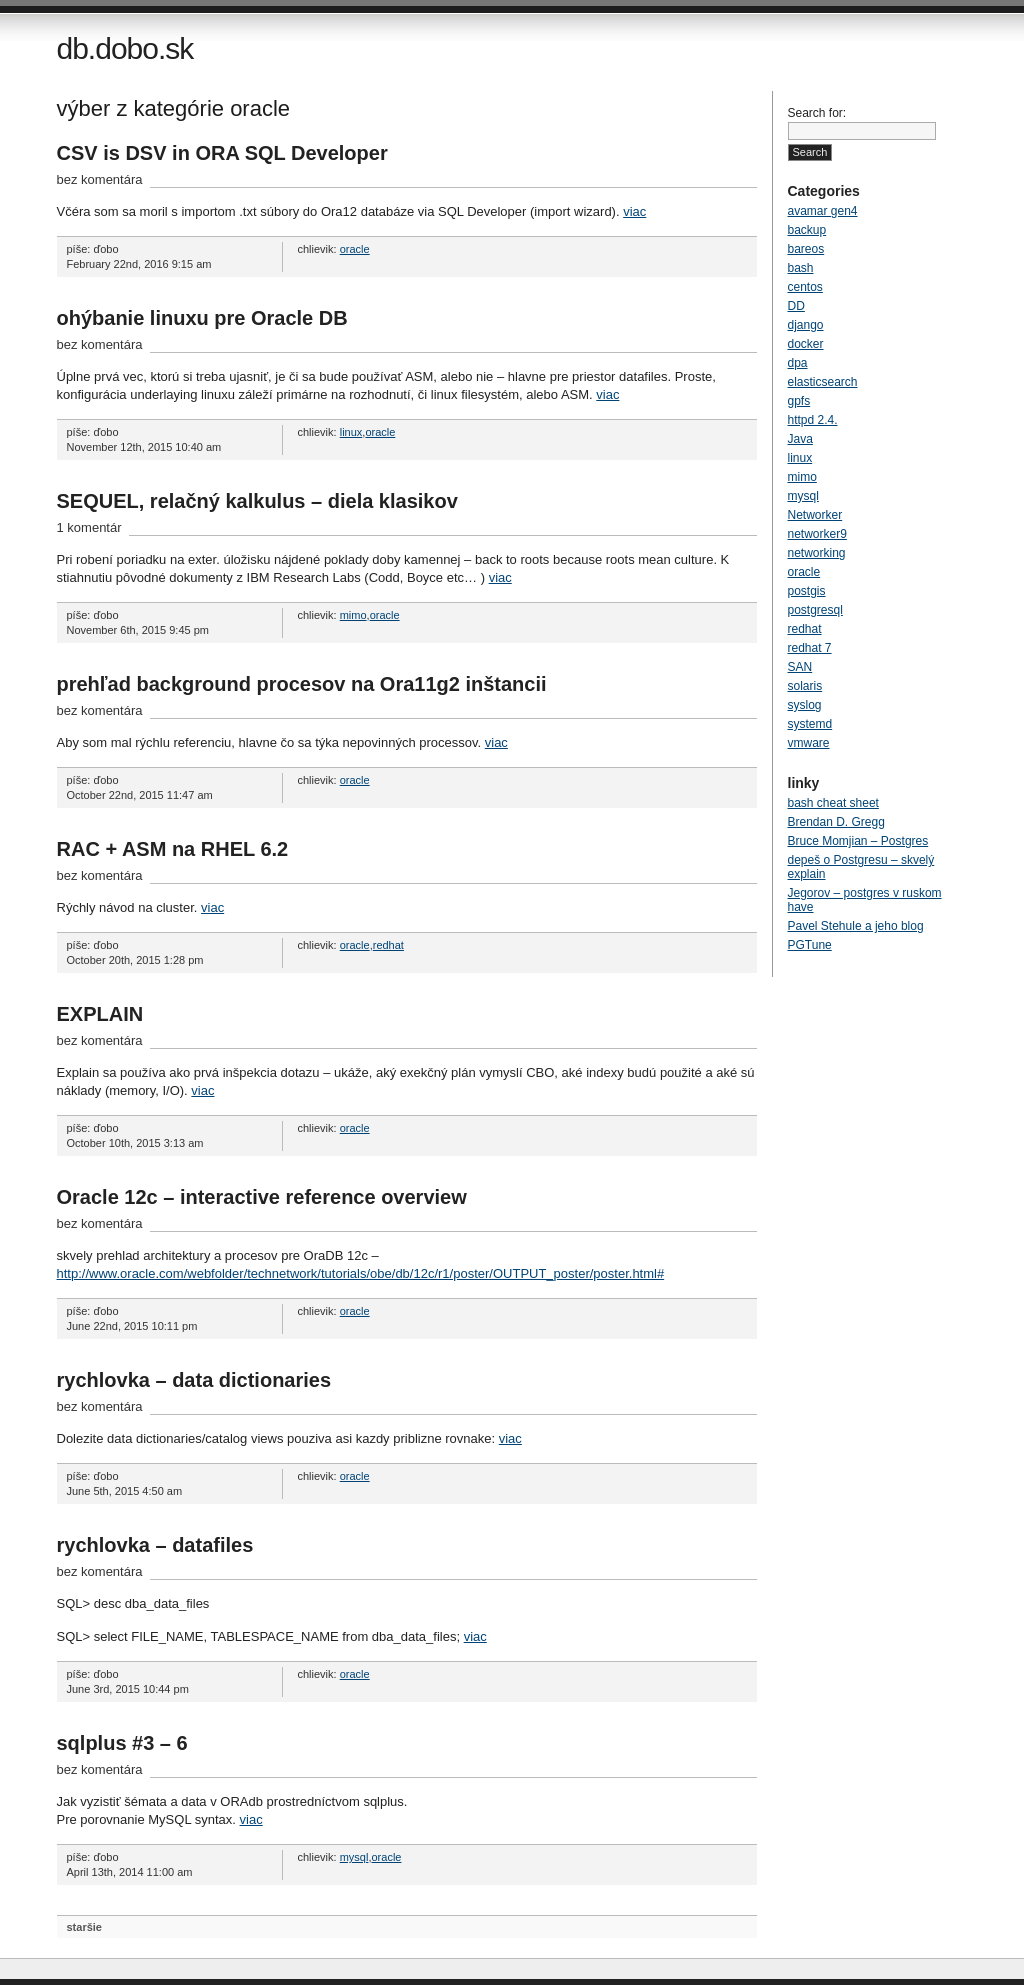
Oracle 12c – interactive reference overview (262, 1197)
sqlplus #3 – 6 (122, 1743)
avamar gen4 (823, 211)
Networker (815, 515)
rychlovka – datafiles (155, 1545)
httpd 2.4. (813, 420)
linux (351, 432)
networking (817, 553)
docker (806, 344)
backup (807, 230)
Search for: (817, 113)
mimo (353, 615)
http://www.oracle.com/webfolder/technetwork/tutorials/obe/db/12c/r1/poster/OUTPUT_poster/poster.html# (361, 1273)
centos (805, 287)
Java (800, 439)
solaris (805, 686)
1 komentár (89, 527)
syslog (805, 705)
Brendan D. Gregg (836, 822)
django (806, 325)
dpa (798, 363)
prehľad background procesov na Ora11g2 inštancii (302, 684)
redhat (388, 945)
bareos (806, 249)
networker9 (817, 534)
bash (801, 268)
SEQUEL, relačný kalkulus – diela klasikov (257, 501)
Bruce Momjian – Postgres (858, 841)
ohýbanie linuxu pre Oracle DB (202, 318)
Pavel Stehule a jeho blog (856, 926)
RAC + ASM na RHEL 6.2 (173, 849)
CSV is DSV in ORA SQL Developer (222, 153)
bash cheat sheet (833, 803)
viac (634, 211)
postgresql (815, 610)
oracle (355, 249)
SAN (800, 667)
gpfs (799, 401)
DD (796, 306)
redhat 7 (810, 648)
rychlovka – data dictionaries (194, 1380)
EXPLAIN (100, 1014)
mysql (354, 1857)
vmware (809, 743)
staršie (84, 1927)
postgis (807, 591)
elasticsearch (823, 382)
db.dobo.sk (125, 48)
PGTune (810, 945)
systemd (810, 724)
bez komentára (100, 179)
